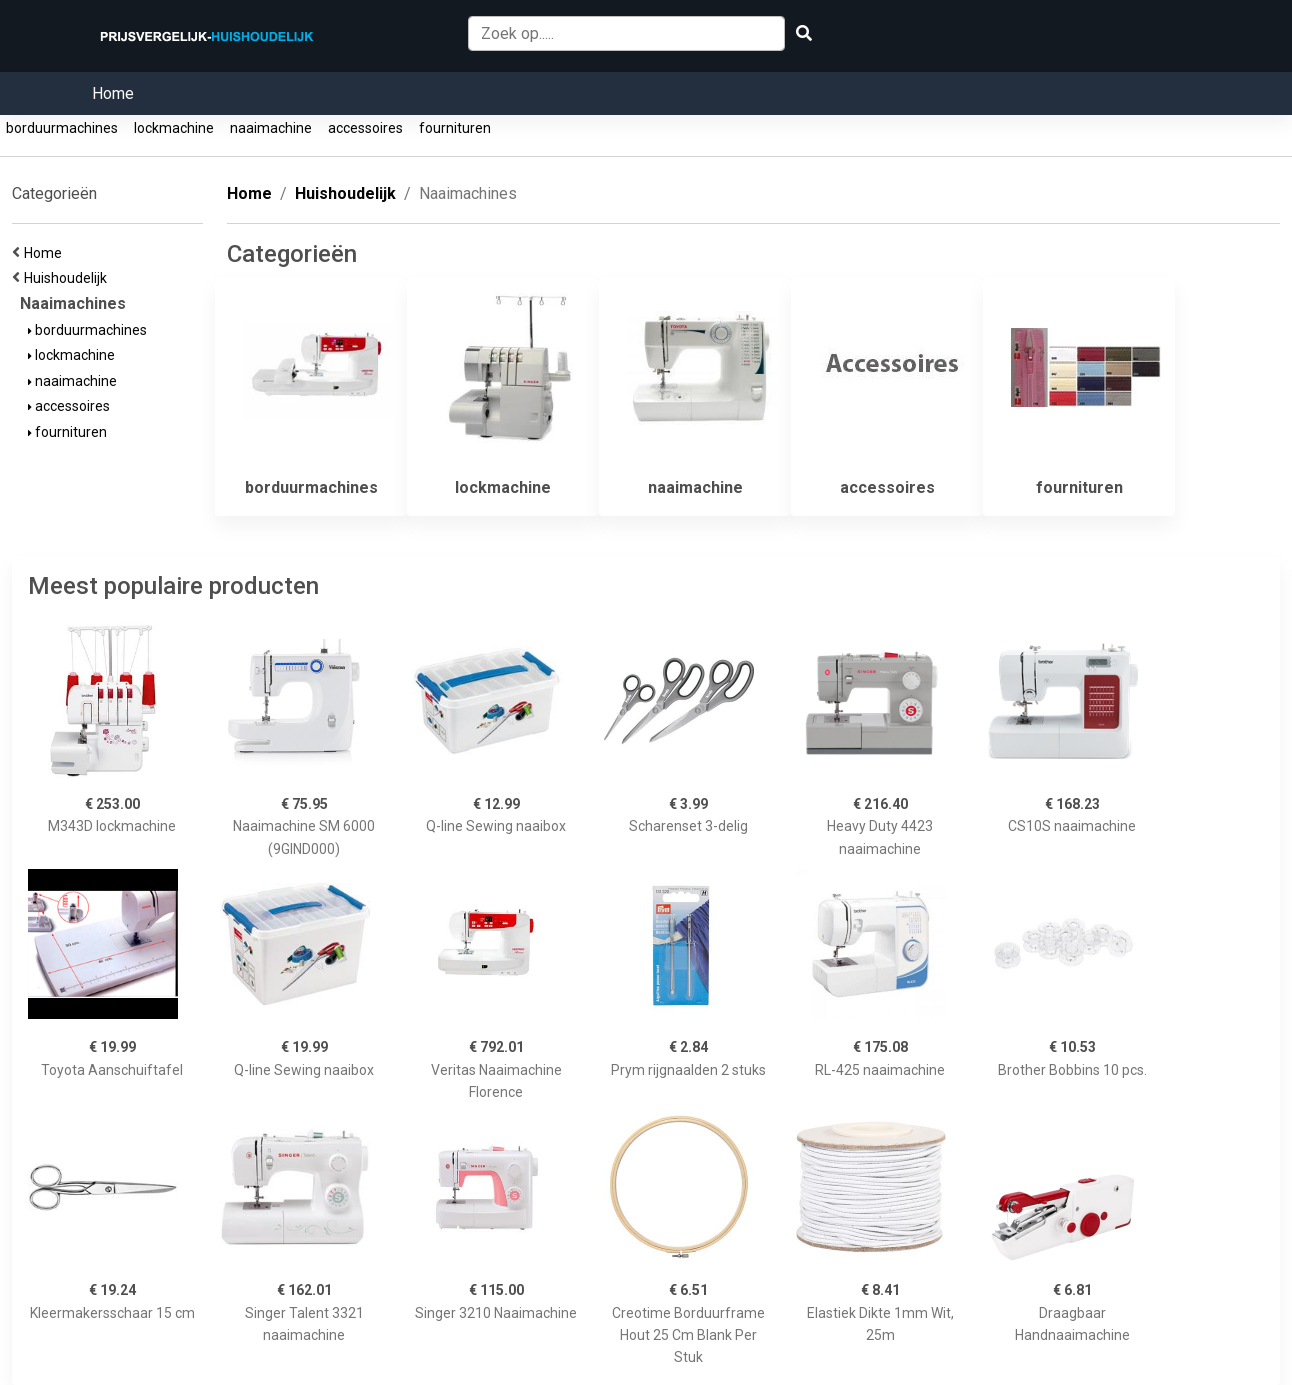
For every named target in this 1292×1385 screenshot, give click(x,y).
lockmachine (174, 128)
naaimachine (271, 128)
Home (113, 93)
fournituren (455, 128)
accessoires (365, 128)
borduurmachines (62, 128)
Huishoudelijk (68, 278)
